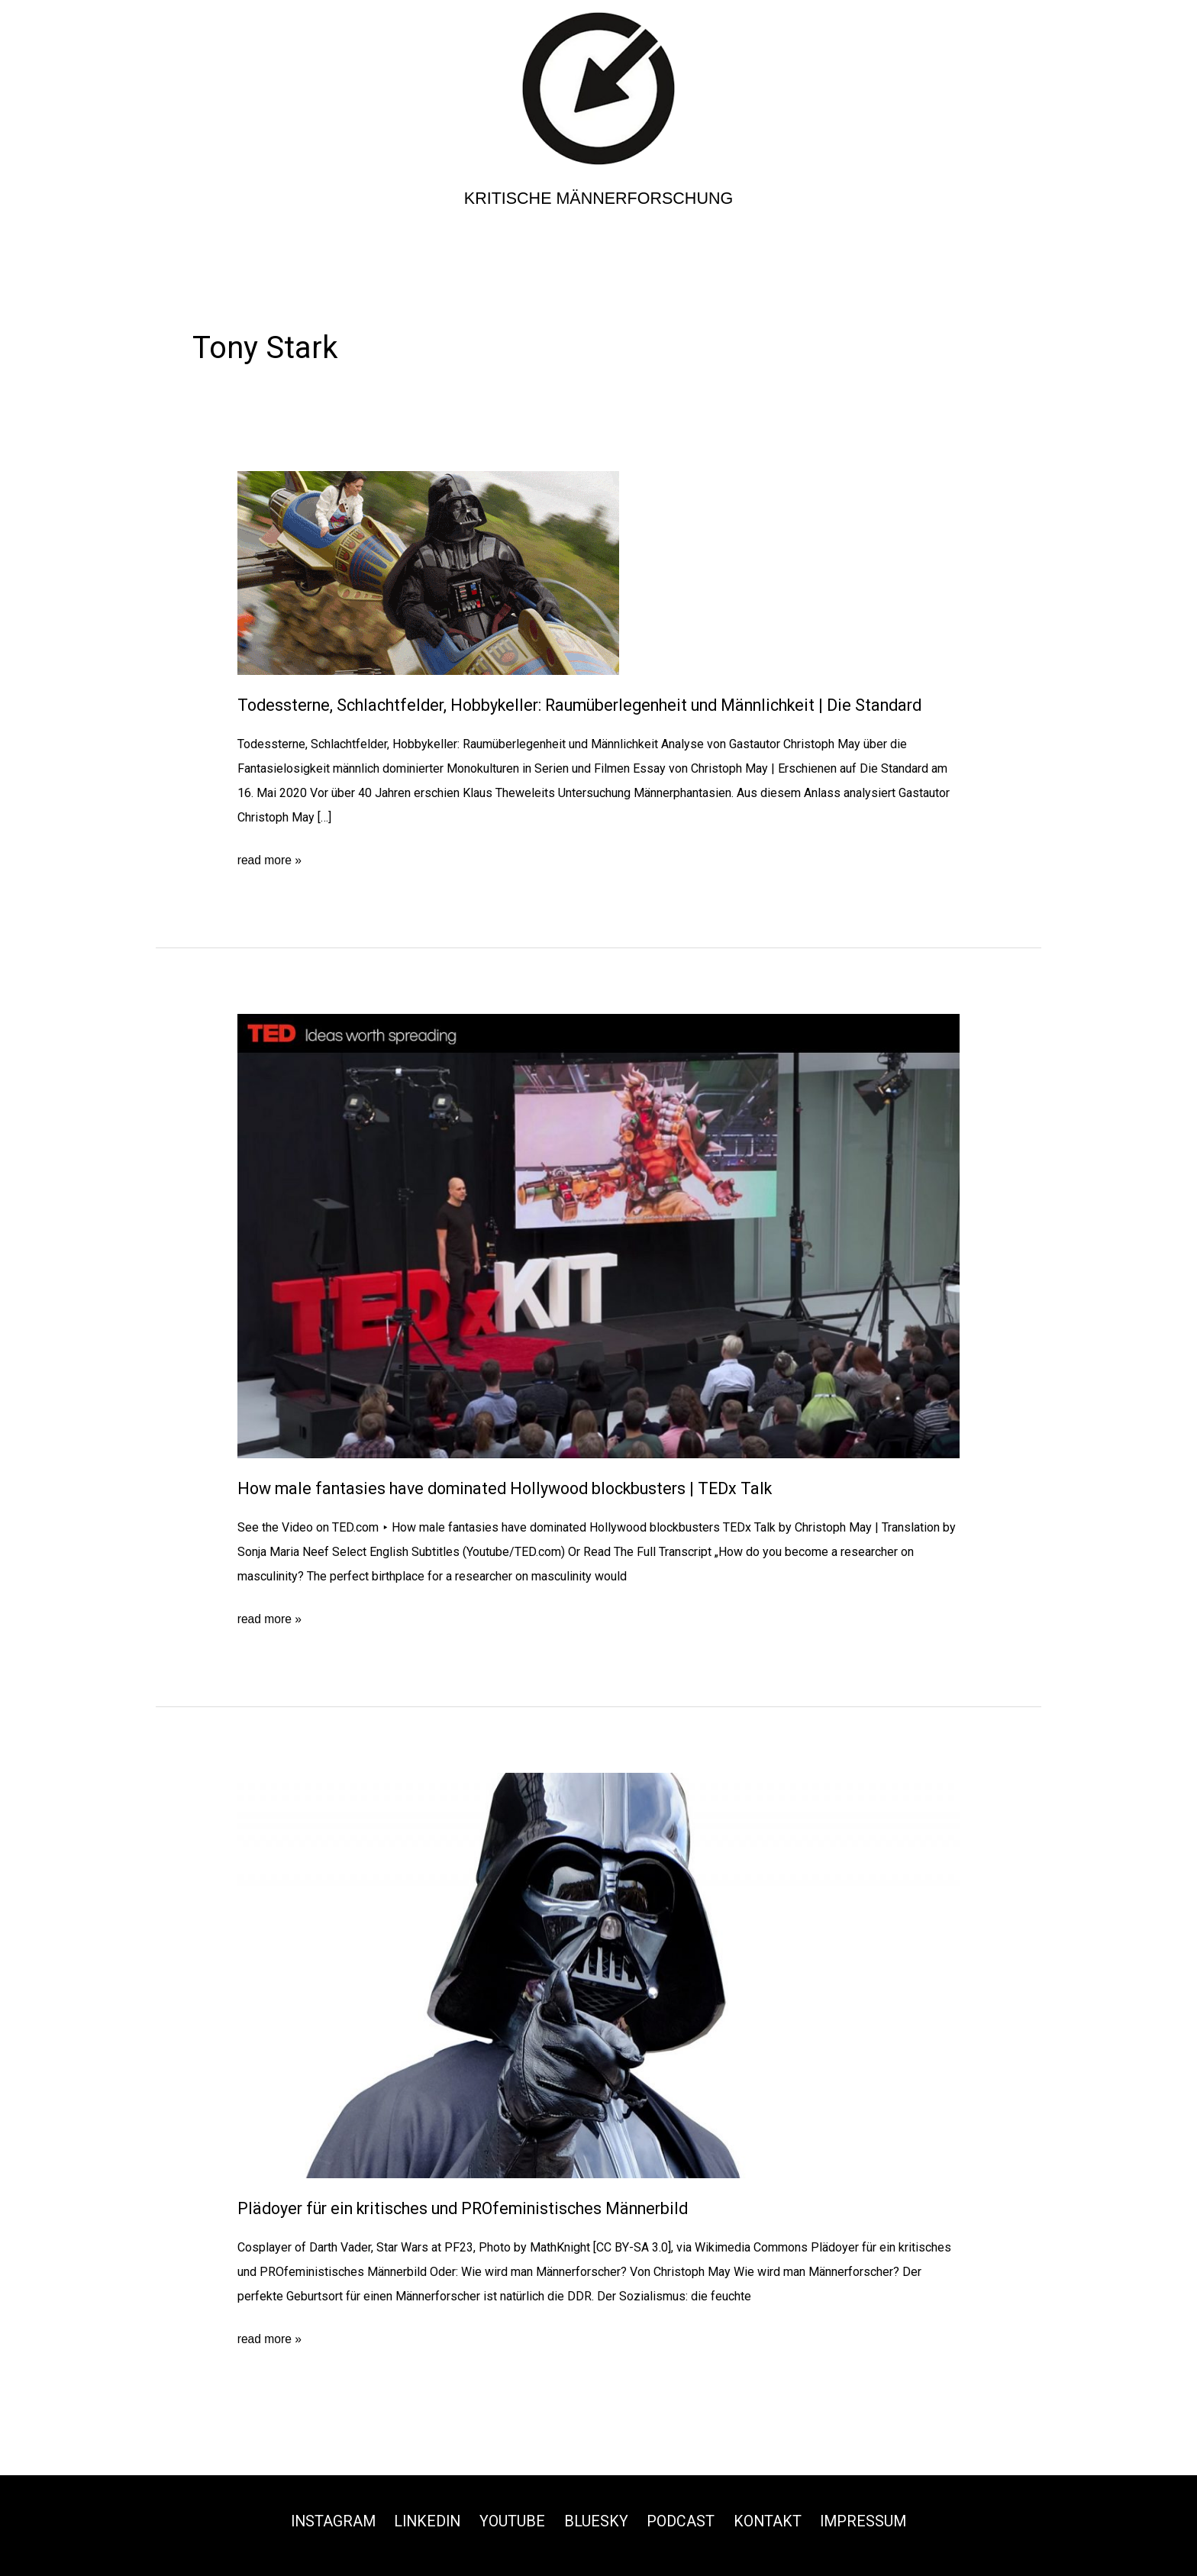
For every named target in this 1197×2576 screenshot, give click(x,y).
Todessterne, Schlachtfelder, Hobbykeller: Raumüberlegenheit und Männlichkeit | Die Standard (595, 705)
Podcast (682, 2520)
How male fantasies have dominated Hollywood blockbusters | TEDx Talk (514, 1488)
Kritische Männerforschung (599, 198)
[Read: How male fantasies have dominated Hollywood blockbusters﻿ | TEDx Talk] (598, 1235)
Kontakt (769, 2520)
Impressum (867, 2520)
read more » (270, 860)
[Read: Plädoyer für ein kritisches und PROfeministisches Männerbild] (598, 1974)
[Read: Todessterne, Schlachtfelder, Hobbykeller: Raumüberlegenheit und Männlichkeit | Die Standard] (428, 572)
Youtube (513, 2520)
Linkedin (426, 2520)
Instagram (329, 2520)
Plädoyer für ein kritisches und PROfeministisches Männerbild (474, 2207)
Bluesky (597, 2520)
